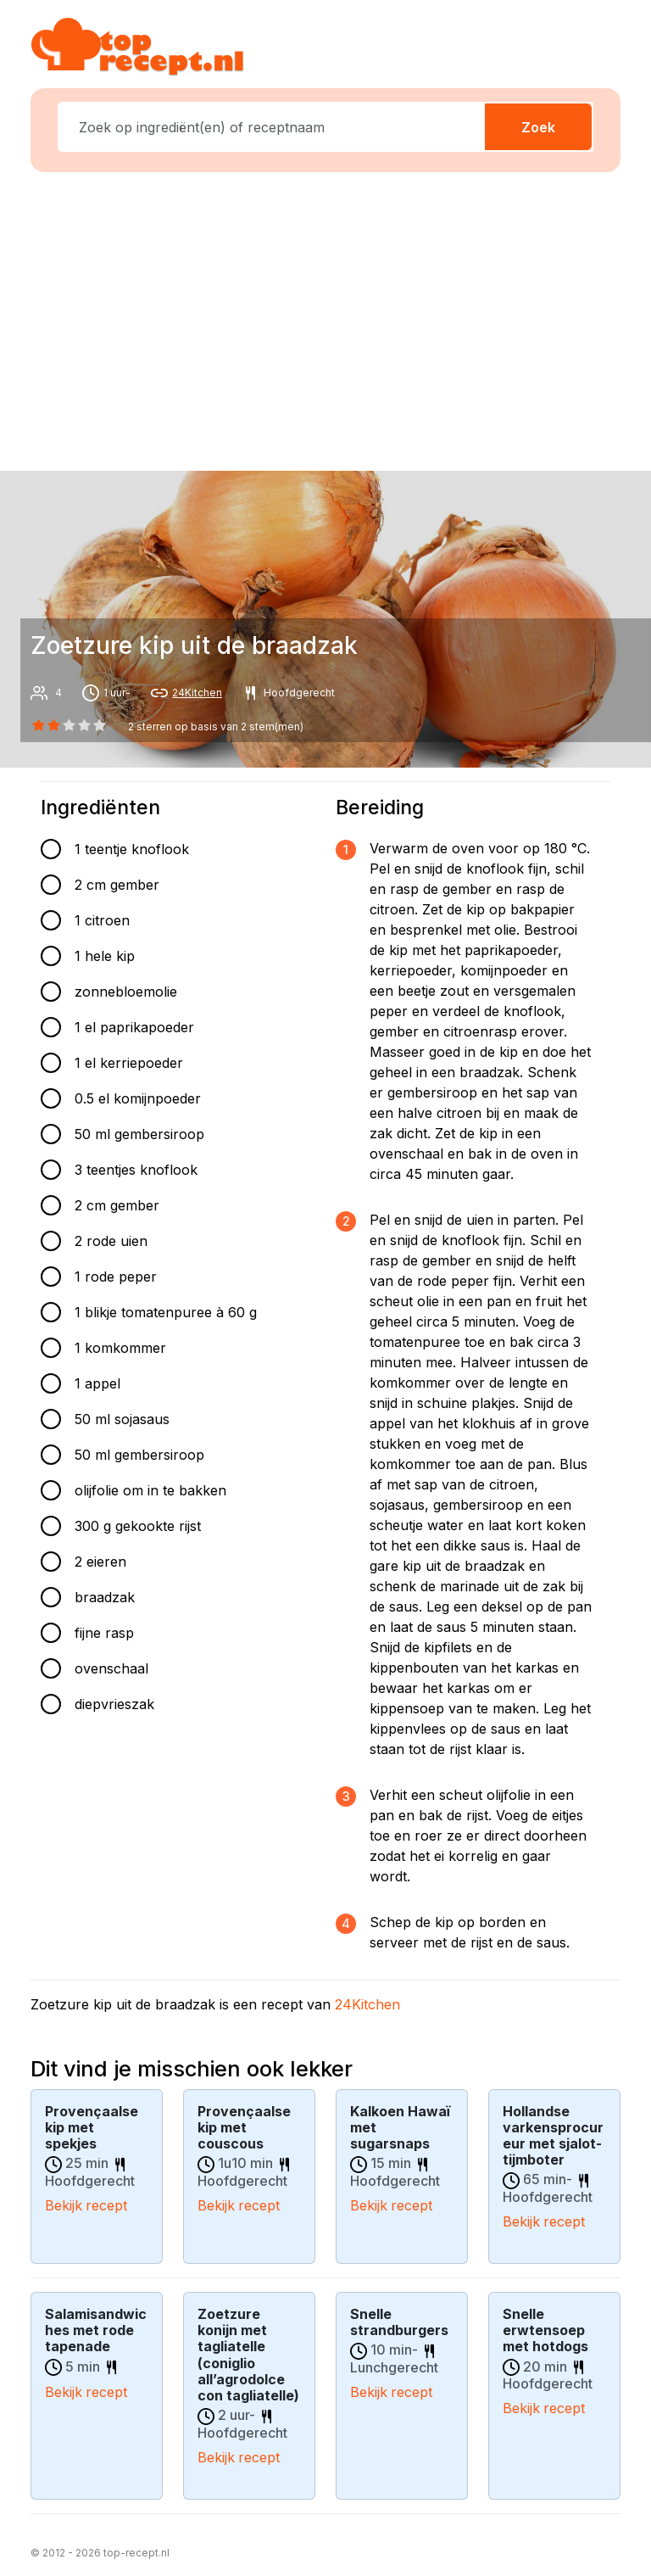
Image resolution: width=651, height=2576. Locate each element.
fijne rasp (104, 1632)
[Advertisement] (336, 318)
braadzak (105, 1597)
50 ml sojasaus (122, 1419)
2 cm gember (117, 884)
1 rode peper (116, 1276)
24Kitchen (197, 692)
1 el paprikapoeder (134, 1027)
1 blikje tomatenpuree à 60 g (166, 1312)
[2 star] (68, 725)
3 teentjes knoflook (136, 1169)
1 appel (97, 1383)
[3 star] (84, 725)
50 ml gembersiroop (139, 1134)
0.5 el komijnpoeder (138, 1098)
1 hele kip (105, 955)
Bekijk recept (86, 2204)
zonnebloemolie (126, 991)
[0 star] (38, 725)
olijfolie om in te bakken (150, 1490)
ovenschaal (111, 1668)
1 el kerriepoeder (129, 1062)
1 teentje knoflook (132, 849)
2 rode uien (111, 1240)
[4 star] (100, 725)
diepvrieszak (114, 1704)
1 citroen (102, 920)
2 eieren (100, 1561)
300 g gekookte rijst (138, 1525)
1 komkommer (120, 1347)
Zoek (538, 127)
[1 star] (53, 725)
